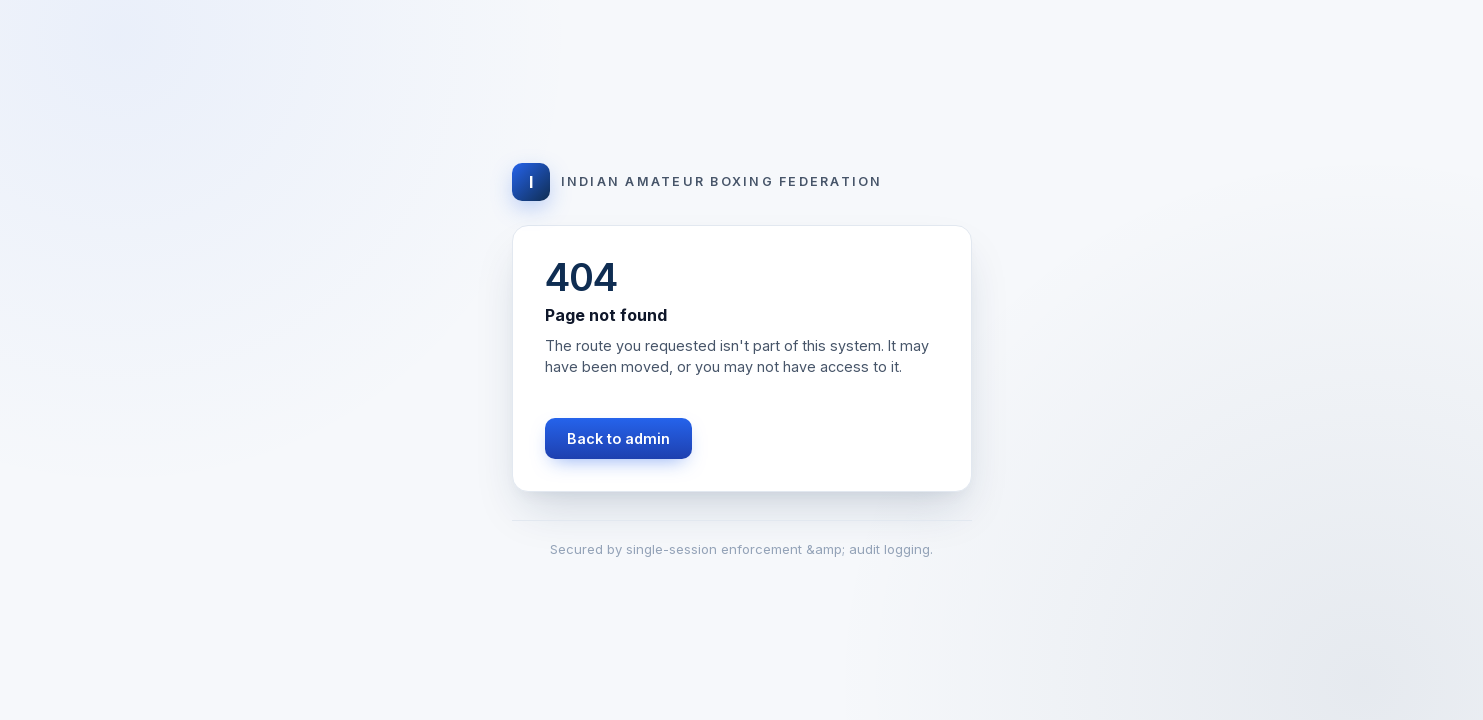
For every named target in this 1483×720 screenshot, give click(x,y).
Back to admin (618, 438)
